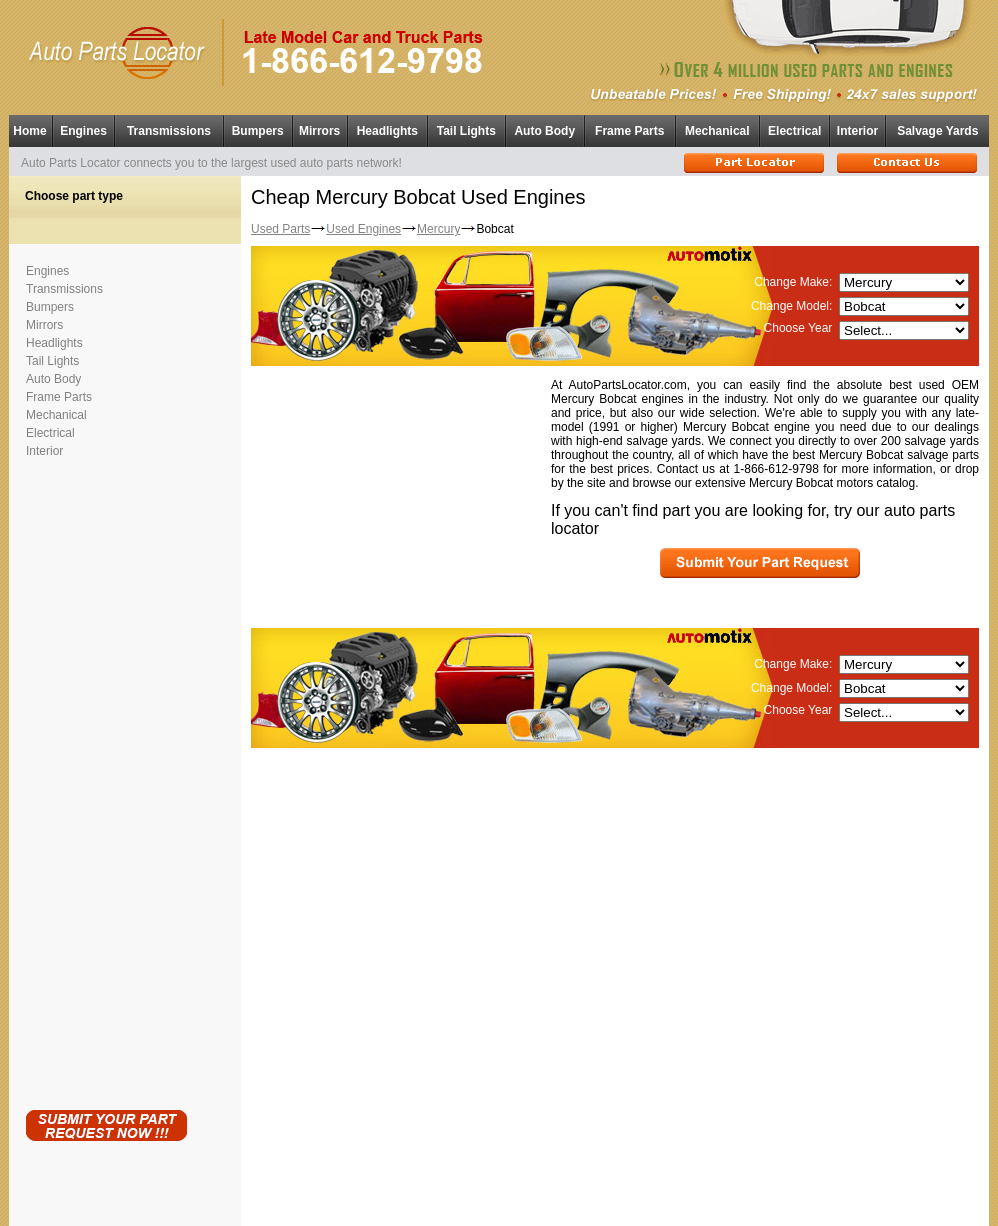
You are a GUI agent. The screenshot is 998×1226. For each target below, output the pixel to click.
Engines (83, 131)
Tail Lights (466, 131)
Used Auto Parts (457, 1195)
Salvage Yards (937, 131)
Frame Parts (629, 131)
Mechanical (717, 131)
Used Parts (280, 229)
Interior (857, 131)
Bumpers (258, 131)
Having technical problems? (499, 1217)
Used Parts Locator (589, 1206)
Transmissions (169, 131)
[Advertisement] (106, 780)
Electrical (794, 131)
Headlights (387, 131)
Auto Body (544, 131)
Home (29, 131)
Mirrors (319, 131)
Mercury (438, 229)
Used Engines (363, 229)
